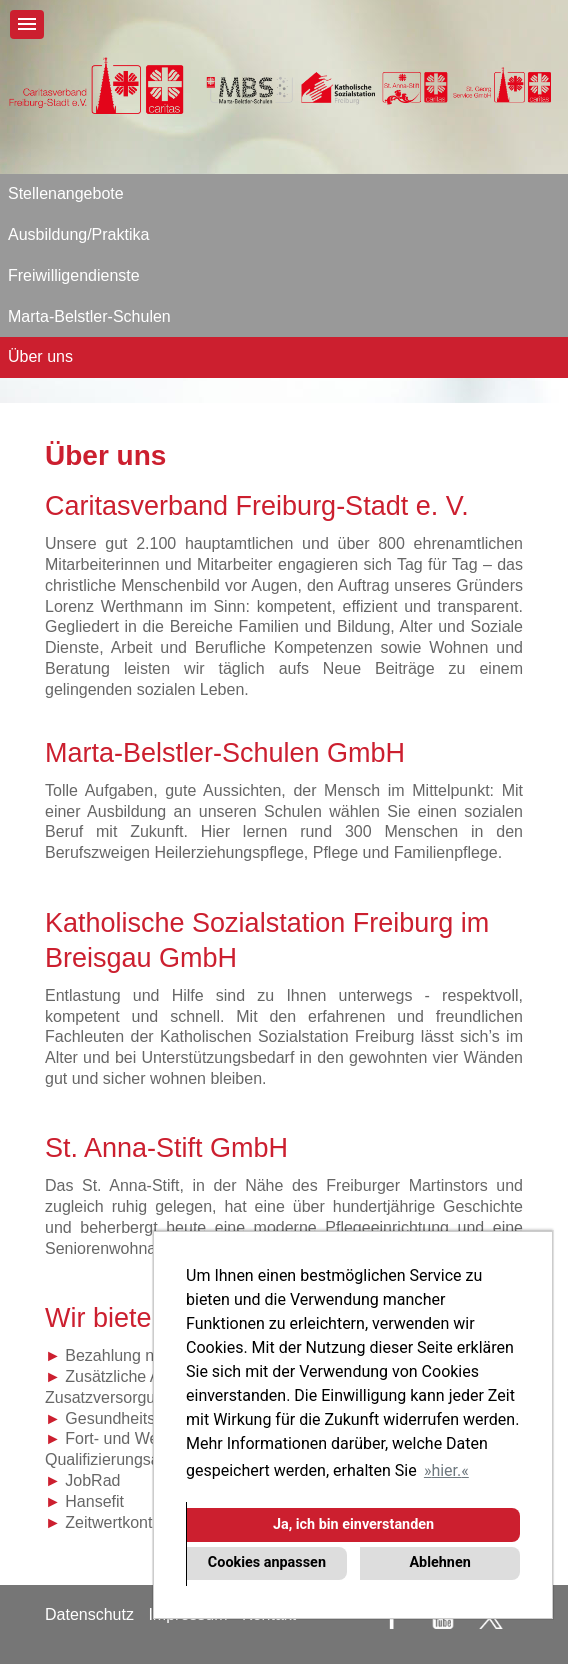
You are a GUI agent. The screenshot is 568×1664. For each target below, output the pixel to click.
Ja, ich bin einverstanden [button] (353, 1524)
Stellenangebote (66, 193)
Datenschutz (89, 1614)
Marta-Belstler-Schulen (89, 316)
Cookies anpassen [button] (267, 1562)
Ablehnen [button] (439, 1562)
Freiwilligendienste (74, 275)
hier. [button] (446, 1470)
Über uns (40, 356)
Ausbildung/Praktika (78, 234)
